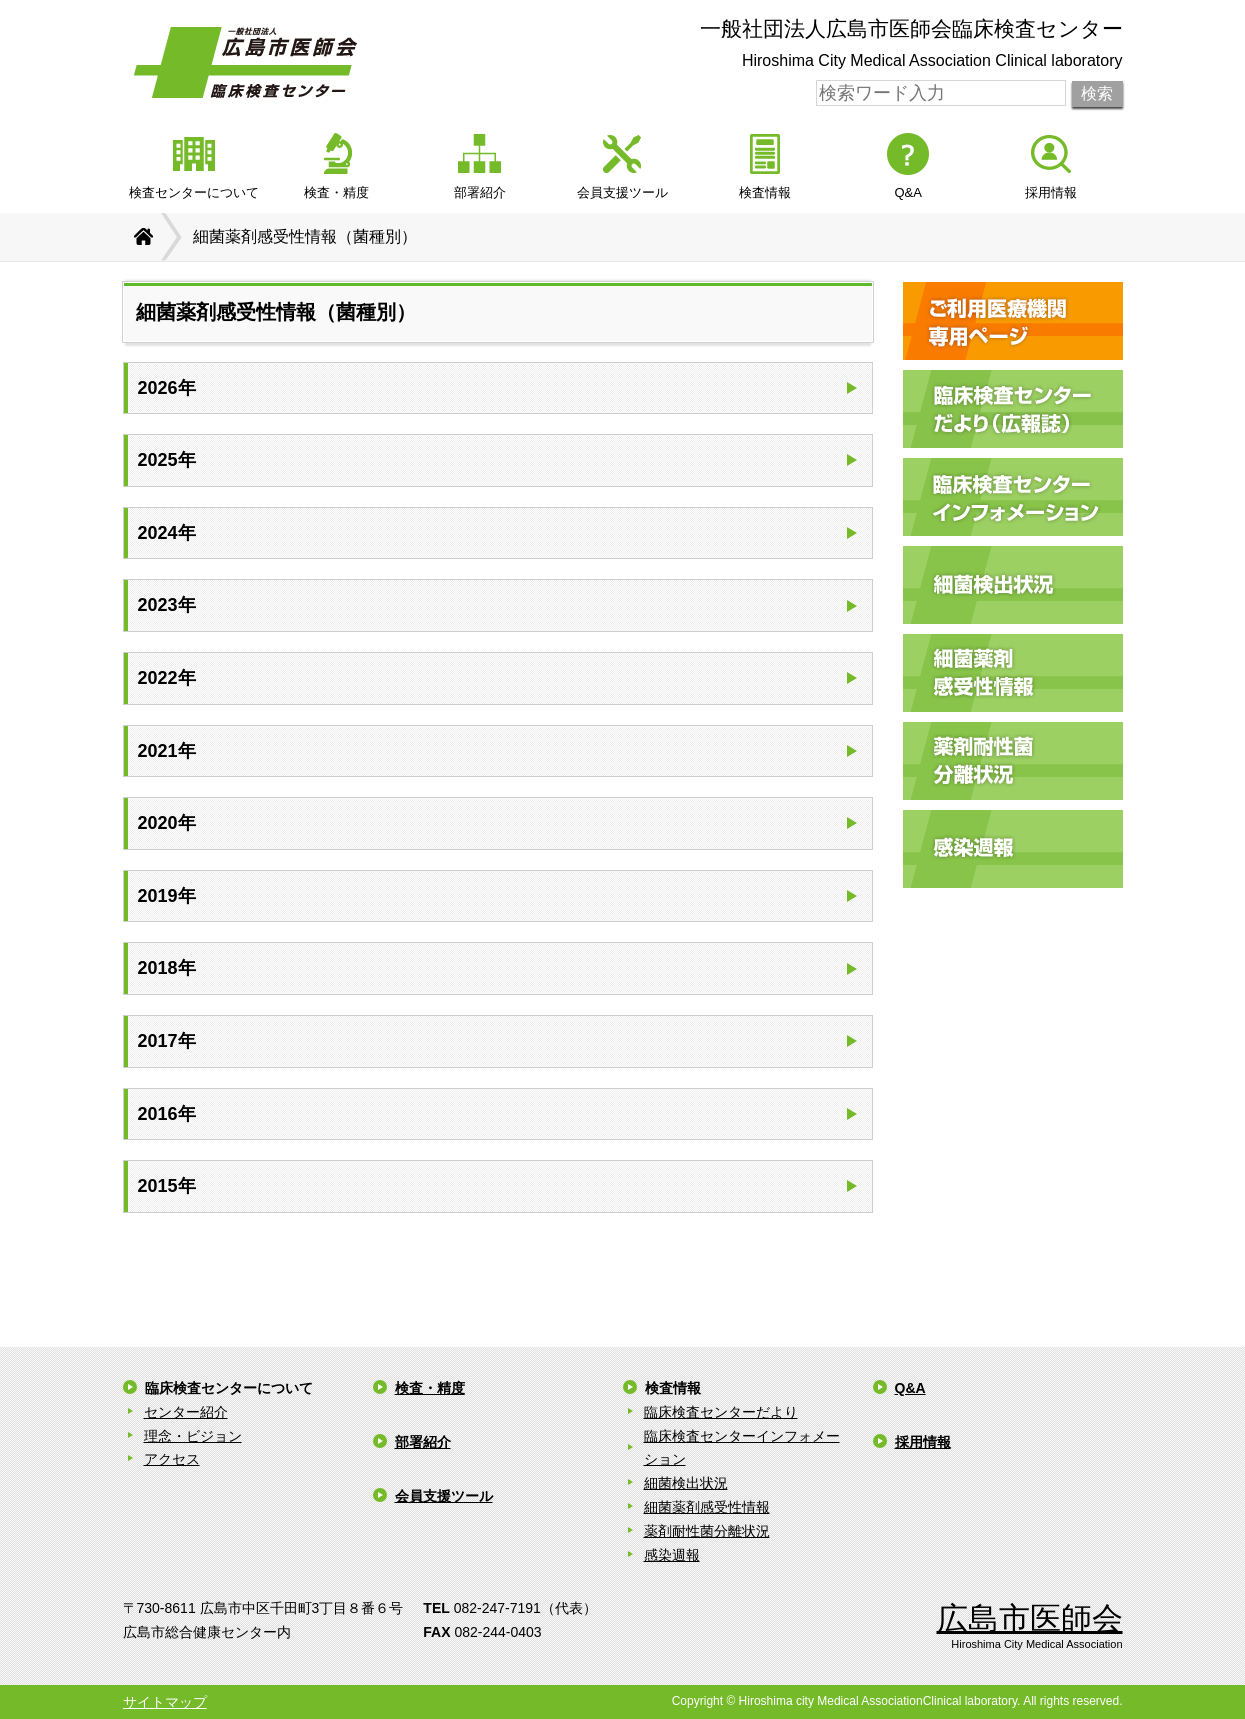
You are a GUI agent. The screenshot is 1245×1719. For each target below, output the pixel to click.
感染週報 (672, 1555)
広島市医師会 (1030, 1618)
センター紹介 (186, 1412)
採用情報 (923, 1442)
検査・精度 (430, 1388)
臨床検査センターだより (721, 1412)
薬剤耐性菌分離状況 (707, 1531)
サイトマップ (165, 1702)
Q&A (910, 1388)
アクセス (172, 1459)
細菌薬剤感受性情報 (707, 1507)
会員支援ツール (444, 1496)
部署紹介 (423, 1442)
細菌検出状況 (686, 1483)
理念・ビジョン (193, 1436)
